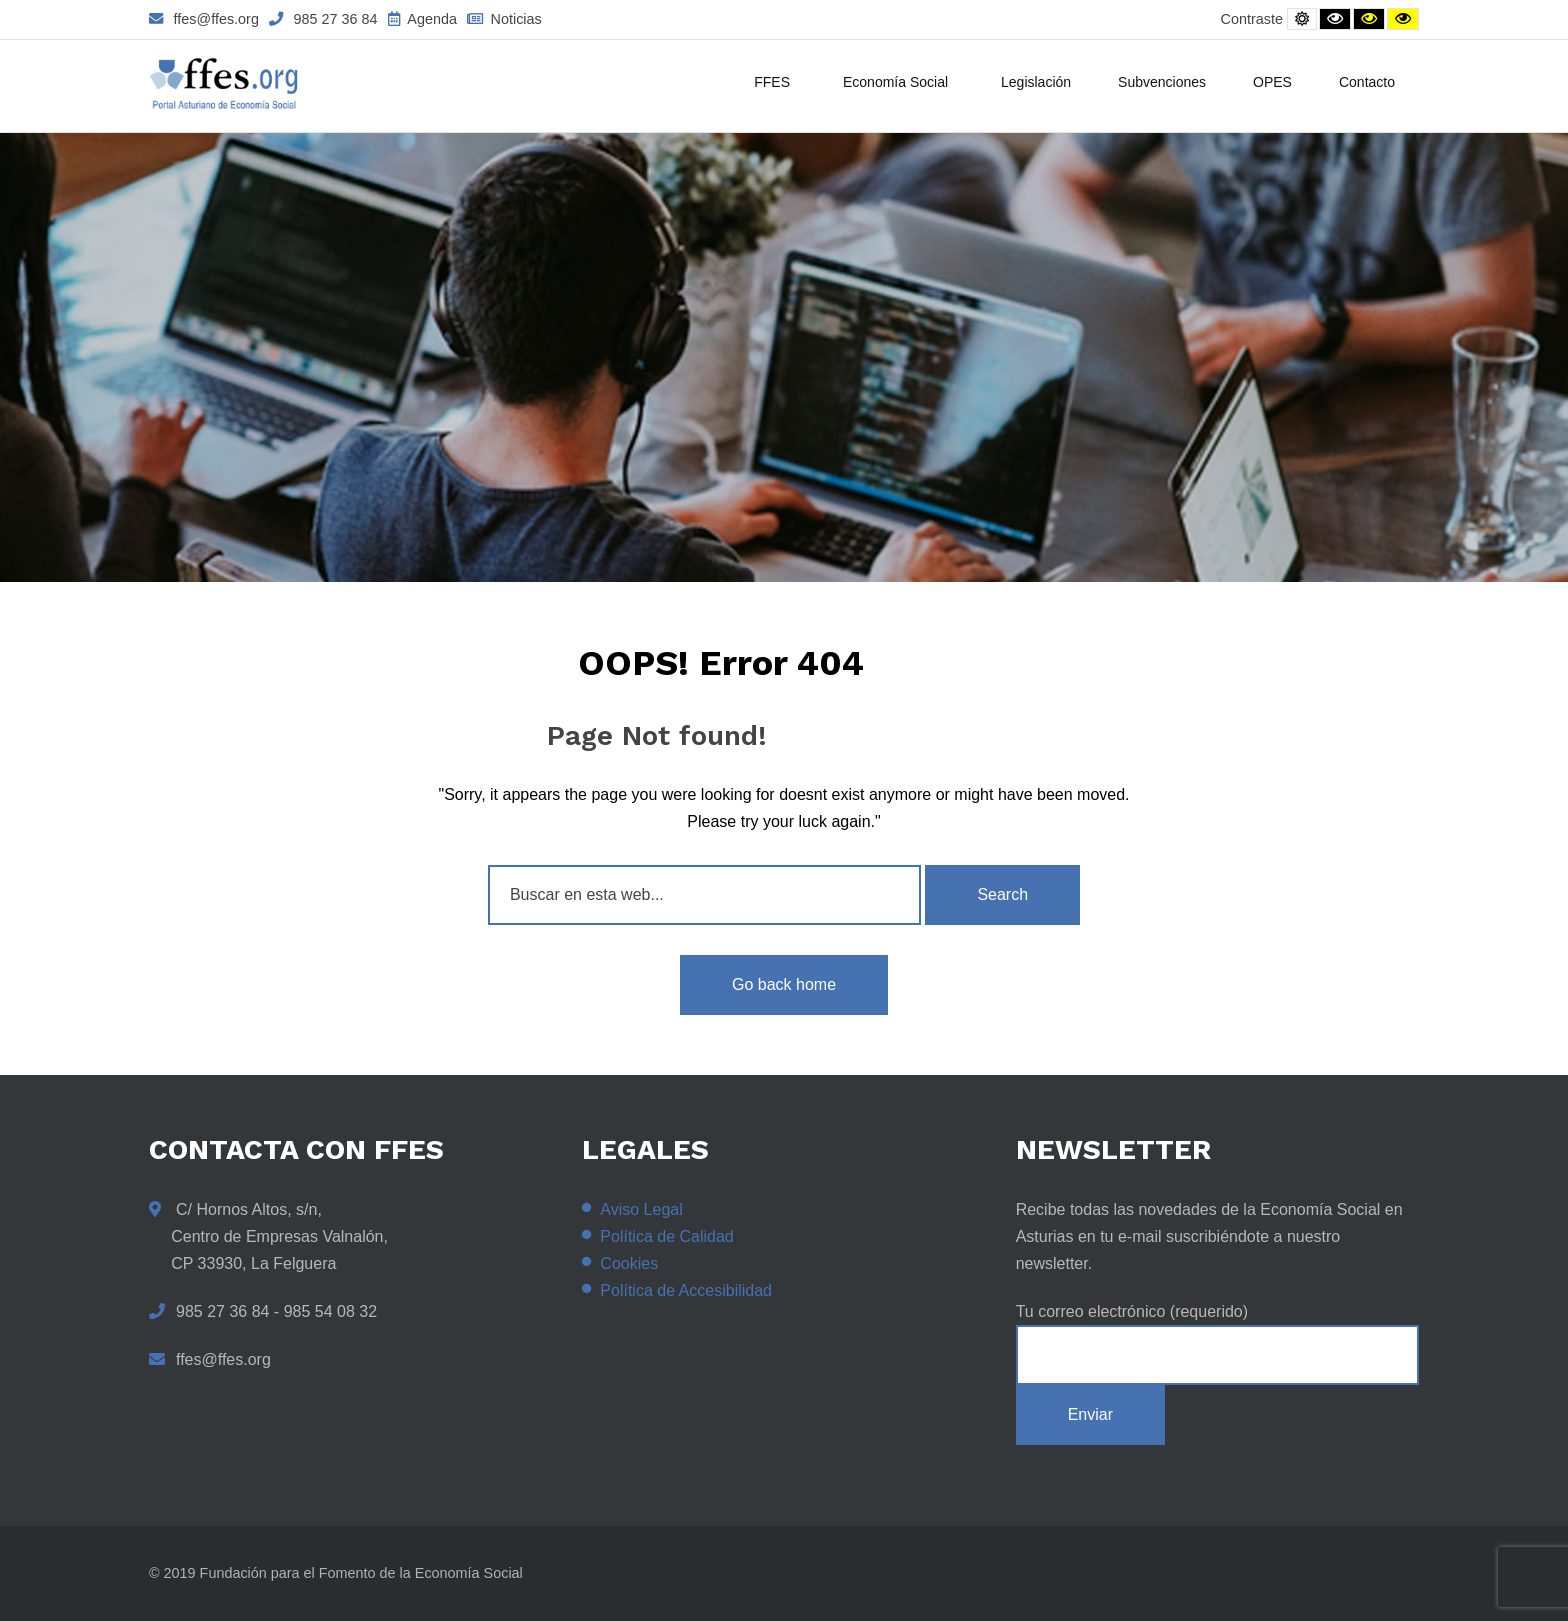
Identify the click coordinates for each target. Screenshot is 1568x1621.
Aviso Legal (641, 1209)
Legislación (1036, 82)
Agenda (422, 19)
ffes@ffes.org (204, 19)
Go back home (784, 984)
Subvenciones (1162, 82)
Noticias (504, 19)
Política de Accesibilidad (686, 1290)
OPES (1272, 82)
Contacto (1367, 82)
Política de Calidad (666, 1236)
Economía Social (898, 84)
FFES (775, 84)
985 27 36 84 (323, 19)
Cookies (629, 1263)
